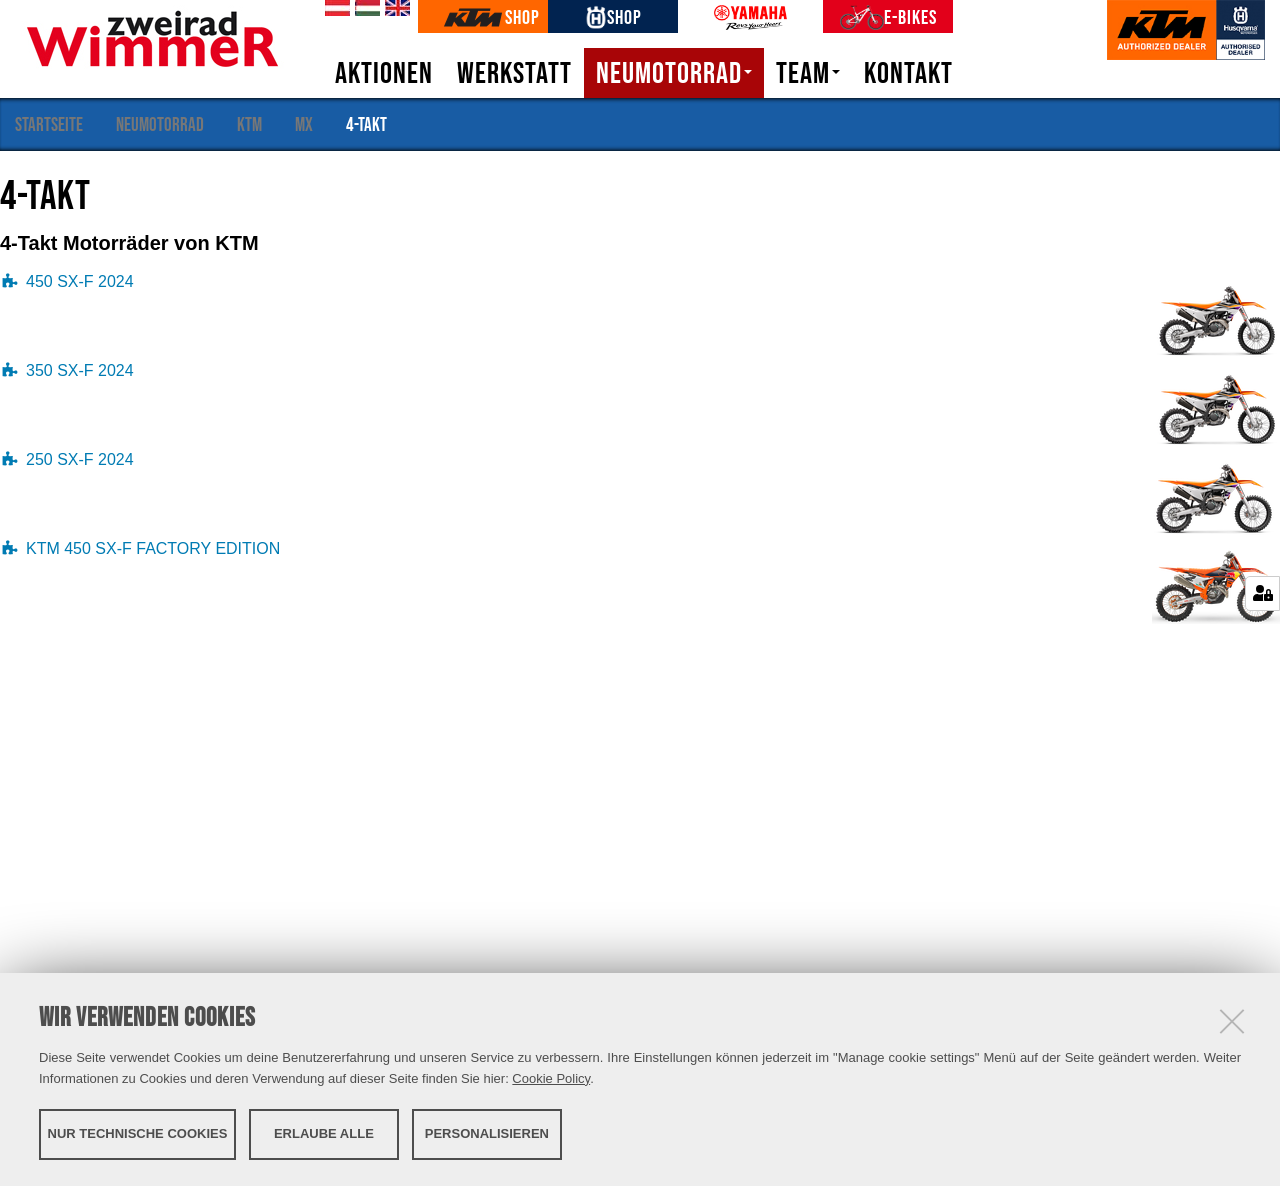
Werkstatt (514, 73)
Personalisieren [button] (487, 1133)
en (394, 9)
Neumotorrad (160, 124)
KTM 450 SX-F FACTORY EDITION (153, 548)
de (334, 9)
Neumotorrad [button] (674, 73)
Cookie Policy (551, 1078)
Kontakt (908, 73)
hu (364, 9)
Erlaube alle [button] (324, 1133)
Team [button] (808, 73)
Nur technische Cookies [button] (138, 1133)
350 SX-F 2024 (80, 370)
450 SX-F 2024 (80, 281)
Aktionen (384, 73)
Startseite (49, 124)
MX (304, 124)
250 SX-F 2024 (80, 459)
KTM (249, 124)
